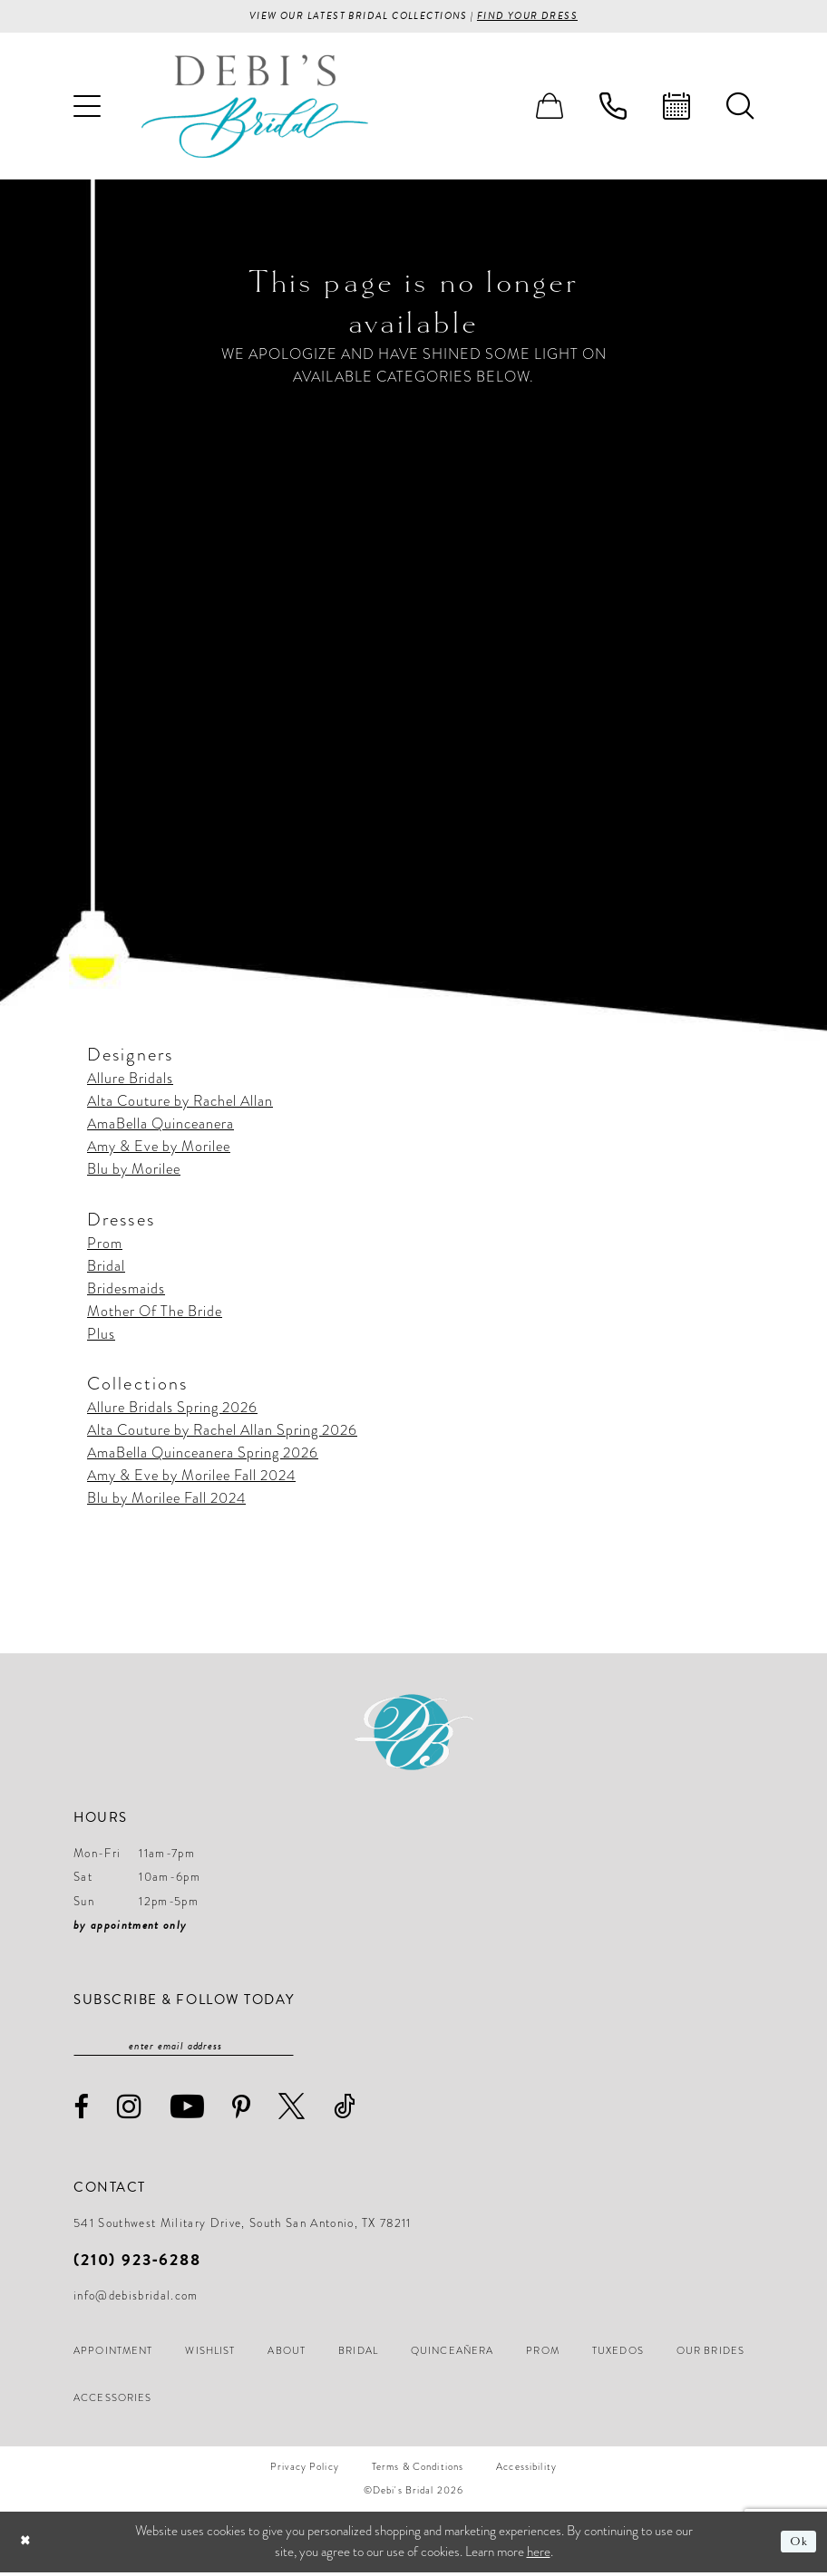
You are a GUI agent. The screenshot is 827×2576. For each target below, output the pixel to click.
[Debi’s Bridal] (254, 107)
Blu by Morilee (133, 1171)
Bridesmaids (126, 1291)
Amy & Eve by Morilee (158, 1148)
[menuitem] (87, 108)
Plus (101, 1336)
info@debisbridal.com (136, 2299)
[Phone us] (613, 108)
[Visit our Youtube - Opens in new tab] (187, 2109)
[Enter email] (183, 2048)
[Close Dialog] (27, 2545)
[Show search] (740, 108)
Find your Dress (538, 17)
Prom (104, 1245)
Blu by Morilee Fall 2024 (166, 1500)
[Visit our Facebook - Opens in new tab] (81, 2110)
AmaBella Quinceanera (160, 1126)
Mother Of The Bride (154, 1313)
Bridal (106, 1268)
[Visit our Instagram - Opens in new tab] (129, 2110)
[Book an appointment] (676, 108)
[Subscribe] (285, 2048)
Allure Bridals (130, 1080)
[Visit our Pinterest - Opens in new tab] (241, 2111)
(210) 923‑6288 (137, 2263)
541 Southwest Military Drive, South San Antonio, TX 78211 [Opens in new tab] (242, 2227)
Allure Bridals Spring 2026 (172, 1409)
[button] (87, 108)
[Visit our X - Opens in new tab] (292, 2110)
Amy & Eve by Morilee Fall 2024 (191, 1477)
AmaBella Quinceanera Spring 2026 (202, 1455)
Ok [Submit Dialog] (797, 2545)
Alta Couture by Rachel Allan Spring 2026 (222, 1432)
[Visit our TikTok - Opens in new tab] (345, 2110)
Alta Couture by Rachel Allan (180, 1103)
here (538, 2555)
